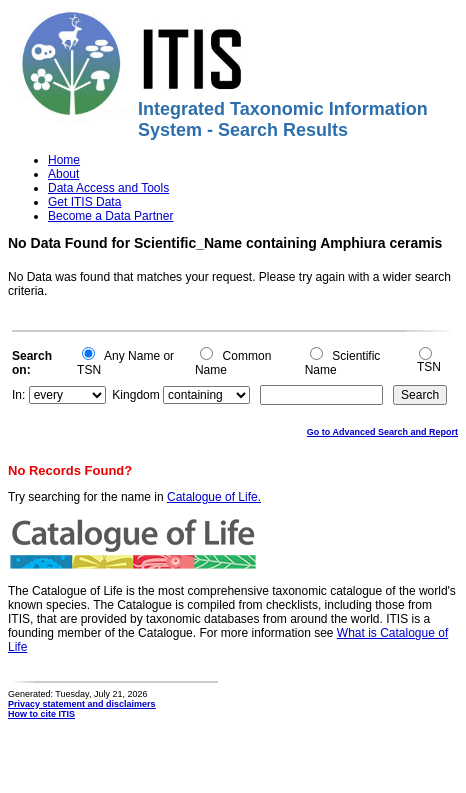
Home (64, 160)
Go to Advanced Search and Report (382, 432)
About (63, 174)
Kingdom (135, 395)
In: (18, 395)
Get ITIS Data (84, 202)
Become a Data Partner (110, 216)
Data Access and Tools (108, 188)
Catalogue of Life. (214, 497)
